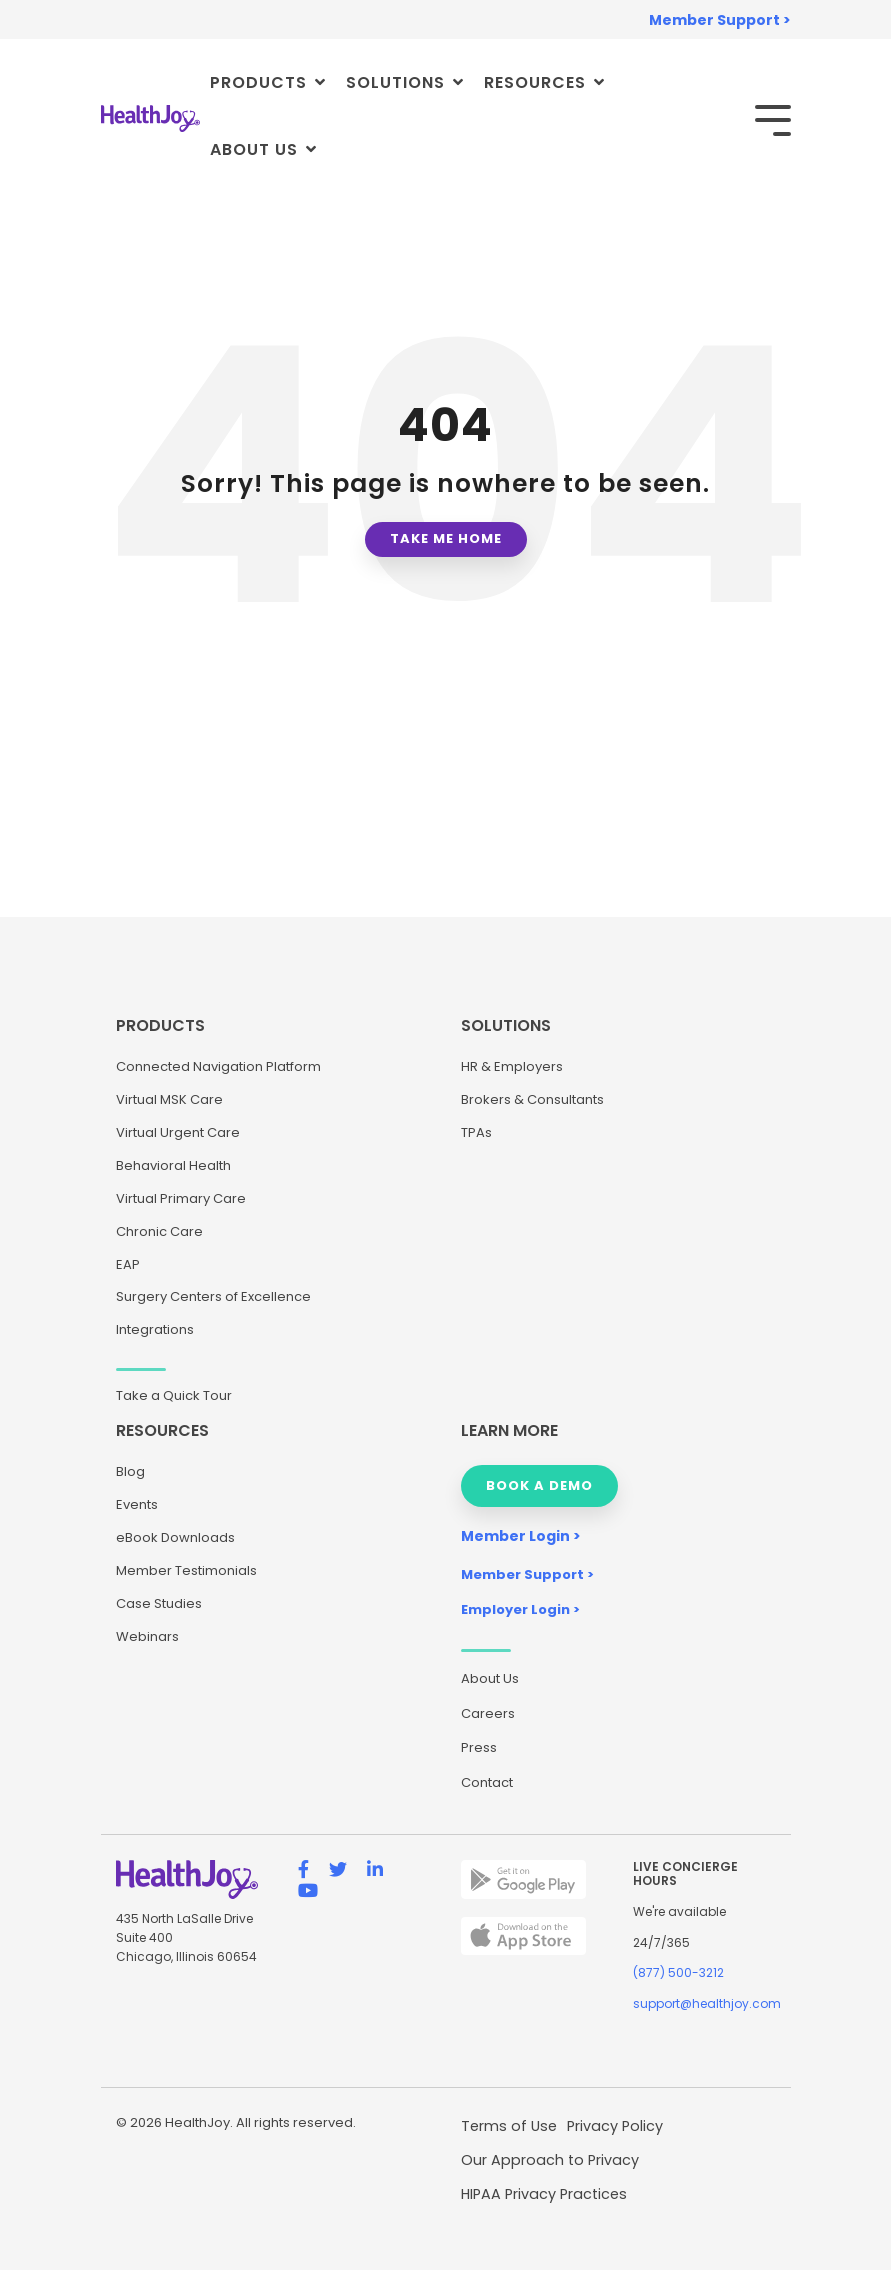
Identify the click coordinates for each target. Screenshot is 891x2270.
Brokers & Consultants (532, 1099)
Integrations (155, 1329)
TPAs (476, 1132)
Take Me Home (446, 538)
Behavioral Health (173, 1165)
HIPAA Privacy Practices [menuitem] (544, 2194)
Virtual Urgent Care (178, 1132)
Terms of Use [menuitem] (509, 2126)
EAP (128, 1264)
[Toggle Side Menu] (773, 118)
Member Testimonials (186, 1570)
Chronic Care (159, 1231)
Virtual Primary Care (181, 1198)
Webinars (147, 1636)
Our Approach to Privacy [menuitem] (550, 2160)
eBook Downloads (175, 1537)
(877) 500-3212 (678, 1972)
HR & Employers (512, 1066)
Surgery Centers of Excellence (213, 1296)
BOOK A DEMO (539, 1485)
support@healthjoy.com (707, 2003)
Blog (130, 1471)
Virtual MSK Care (169, 1099)
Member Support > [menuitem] (720, 20)
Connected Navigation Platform (218, 1066)
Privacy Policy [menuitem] (615, 2126)
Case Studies (159, 1603)
